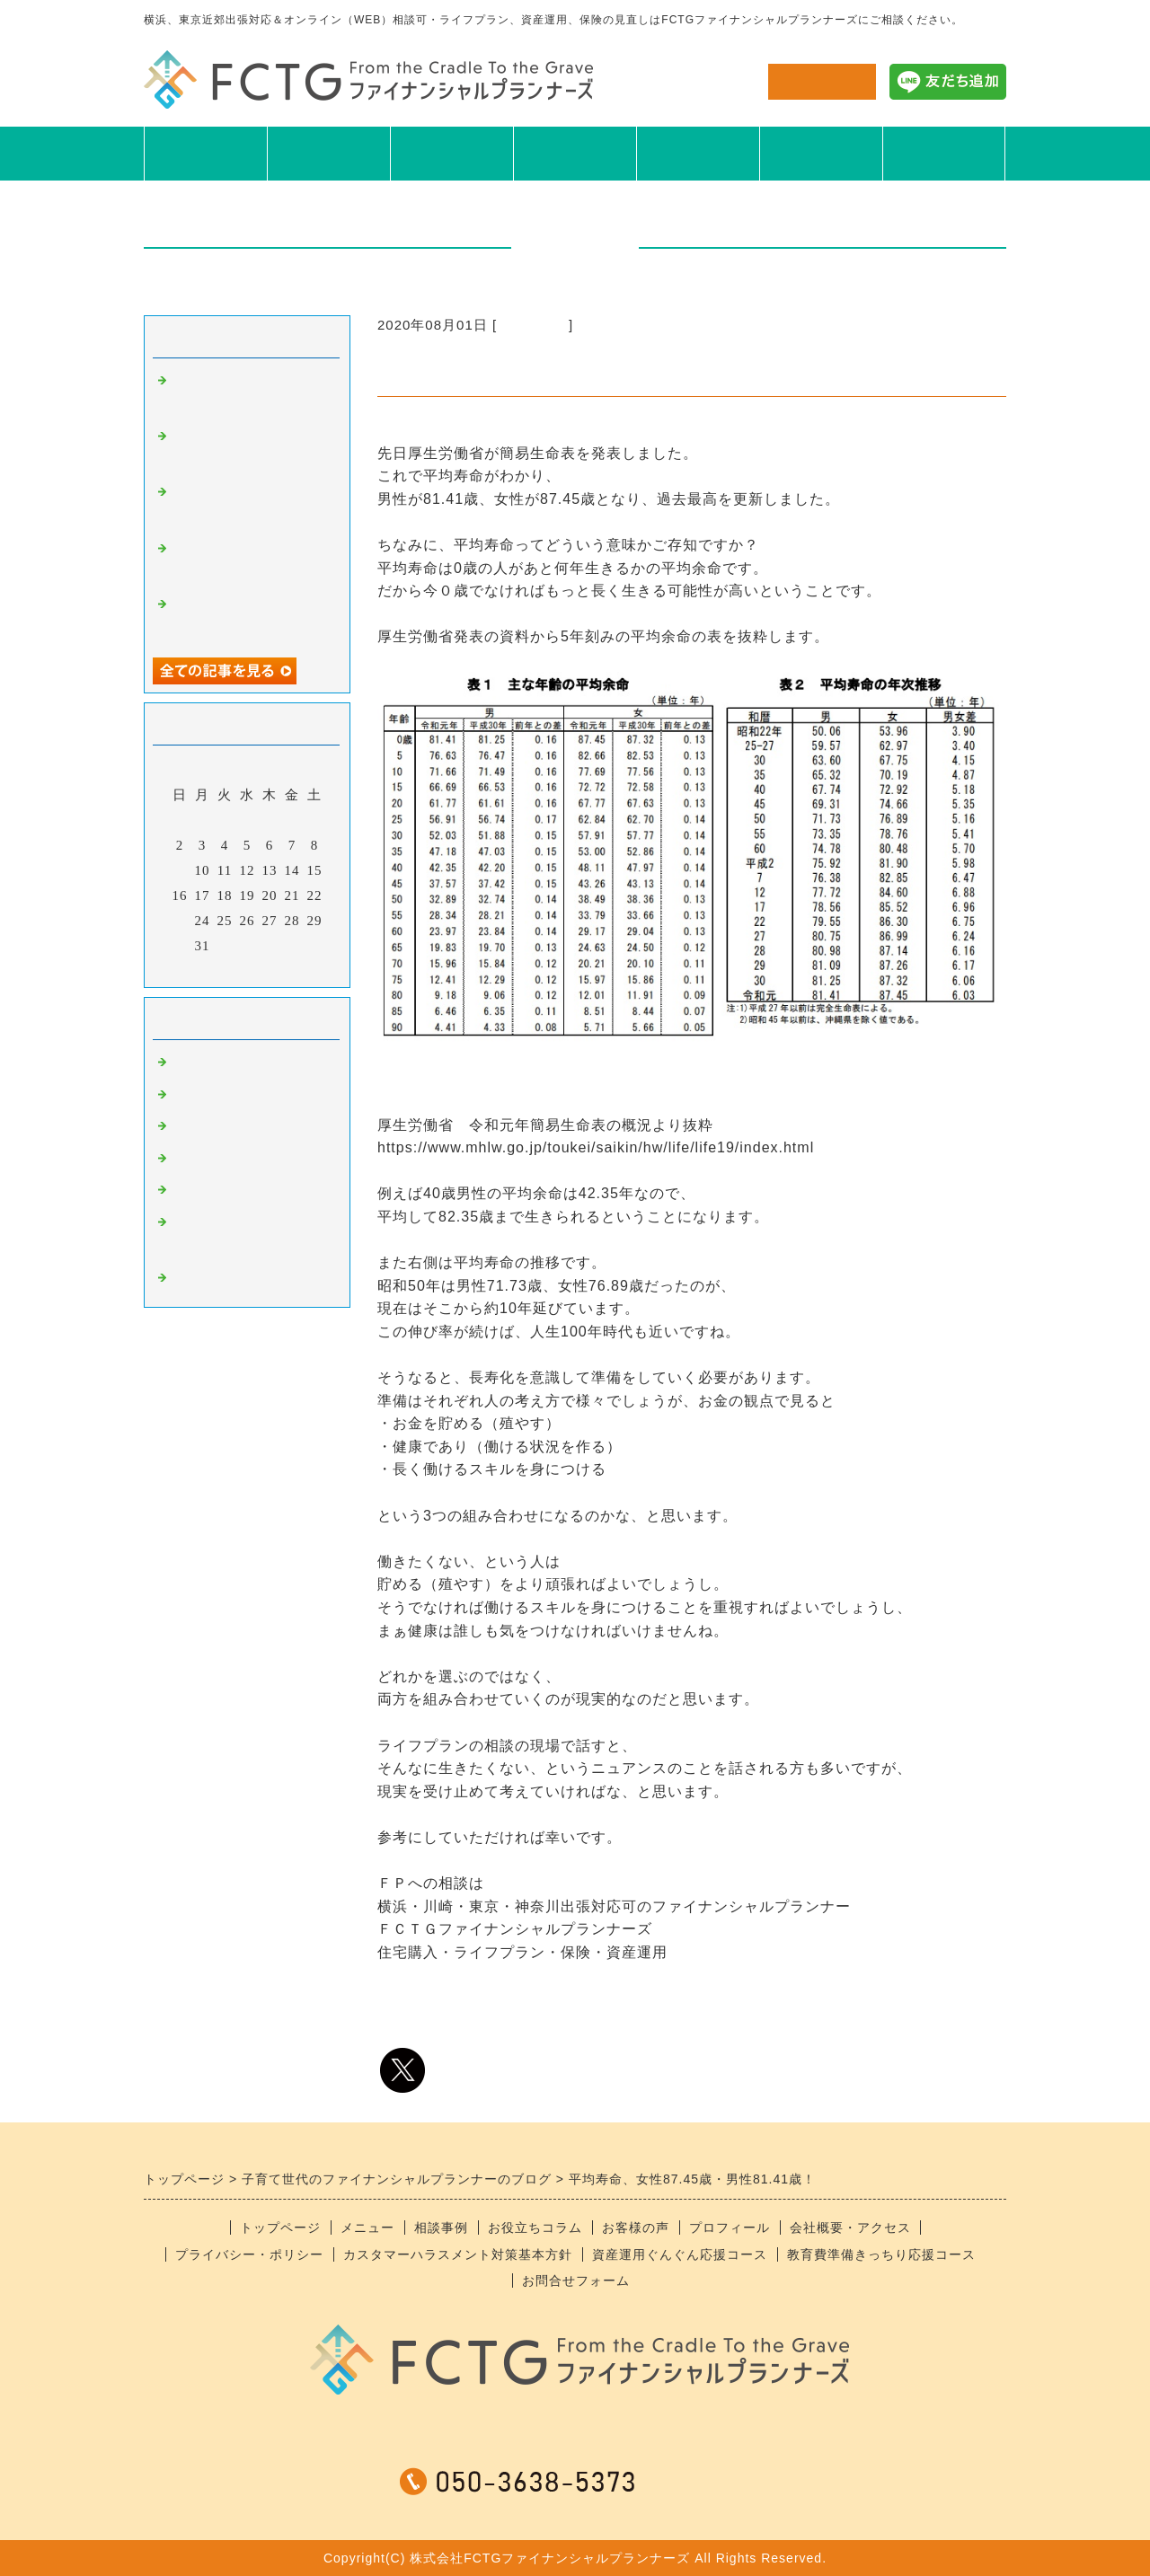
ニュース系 (533, 324)
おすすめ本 (207, 1192)
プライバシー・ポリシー (249, 2254)
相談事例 (452, 153)
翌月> (284, 969)
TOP (205, 153)
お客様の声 (697, 153)
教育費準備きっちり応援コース (881, 2254)
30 (180, 946)
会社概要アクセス (944, 153)
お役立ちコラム (575, 153)
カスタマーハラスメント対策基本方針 (457, 2254)
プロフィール (821, 153)
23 (180, 920)
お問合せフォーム (576, 2280)
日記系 (192, 1160)
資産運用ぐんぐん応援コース (679, 2254)
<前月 (209, 969)
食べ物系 (199, 1097)
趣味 (185, 1128)
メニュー (329, 153)
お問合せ (822, 81)
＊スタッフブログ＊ (235, 1280)
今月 (247, 969)
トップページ (280, 2227)
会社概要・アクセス (850, 2227)
